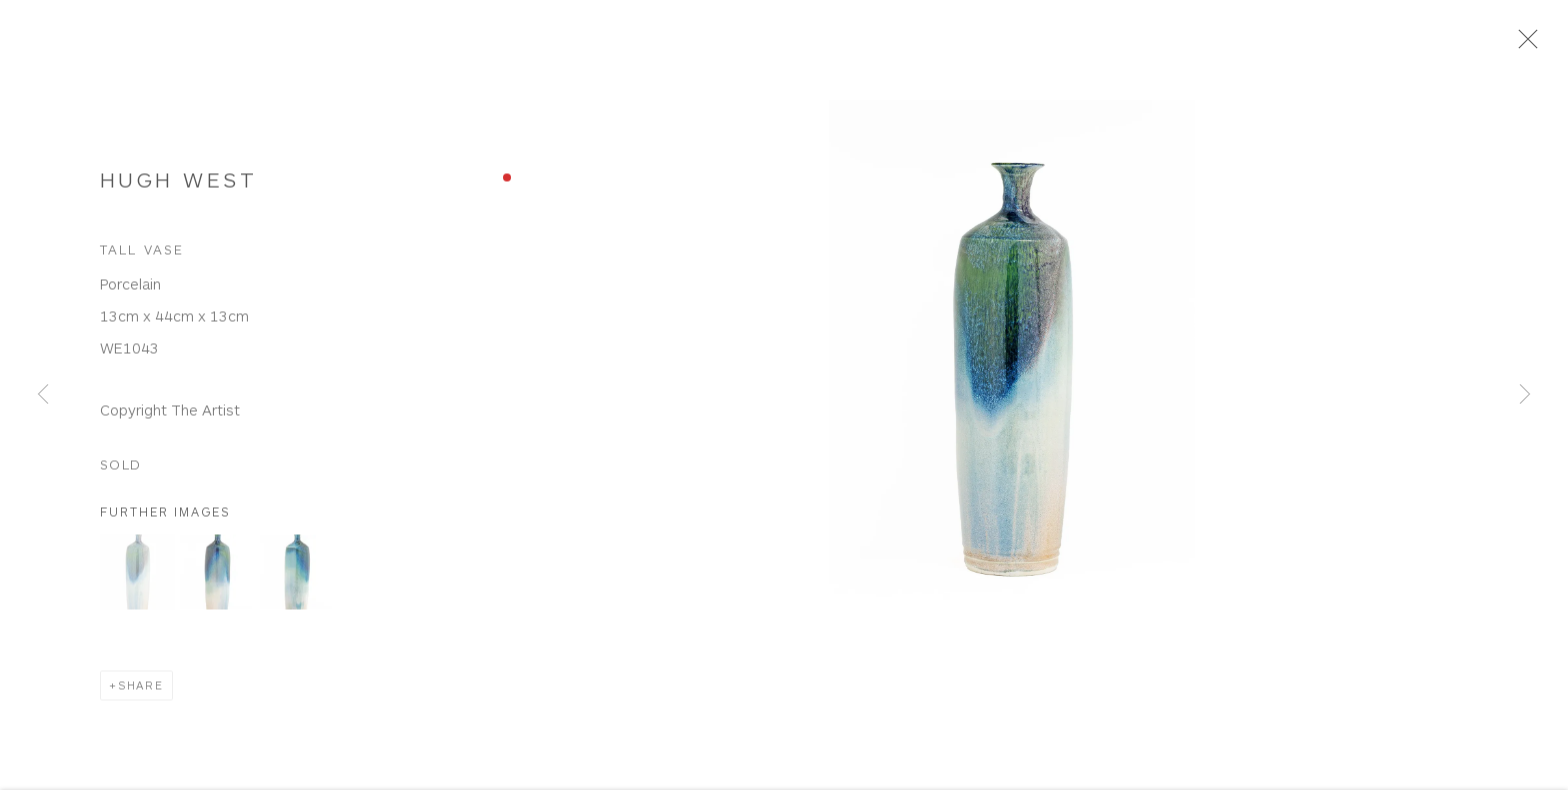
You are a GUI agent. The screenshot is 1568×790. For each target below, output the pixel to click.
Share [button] (141, 691)
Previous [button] (43, 395)
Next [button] (1525, 395)
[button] (137, 578)
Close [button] (1532, 45)
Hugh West (178, 185)
